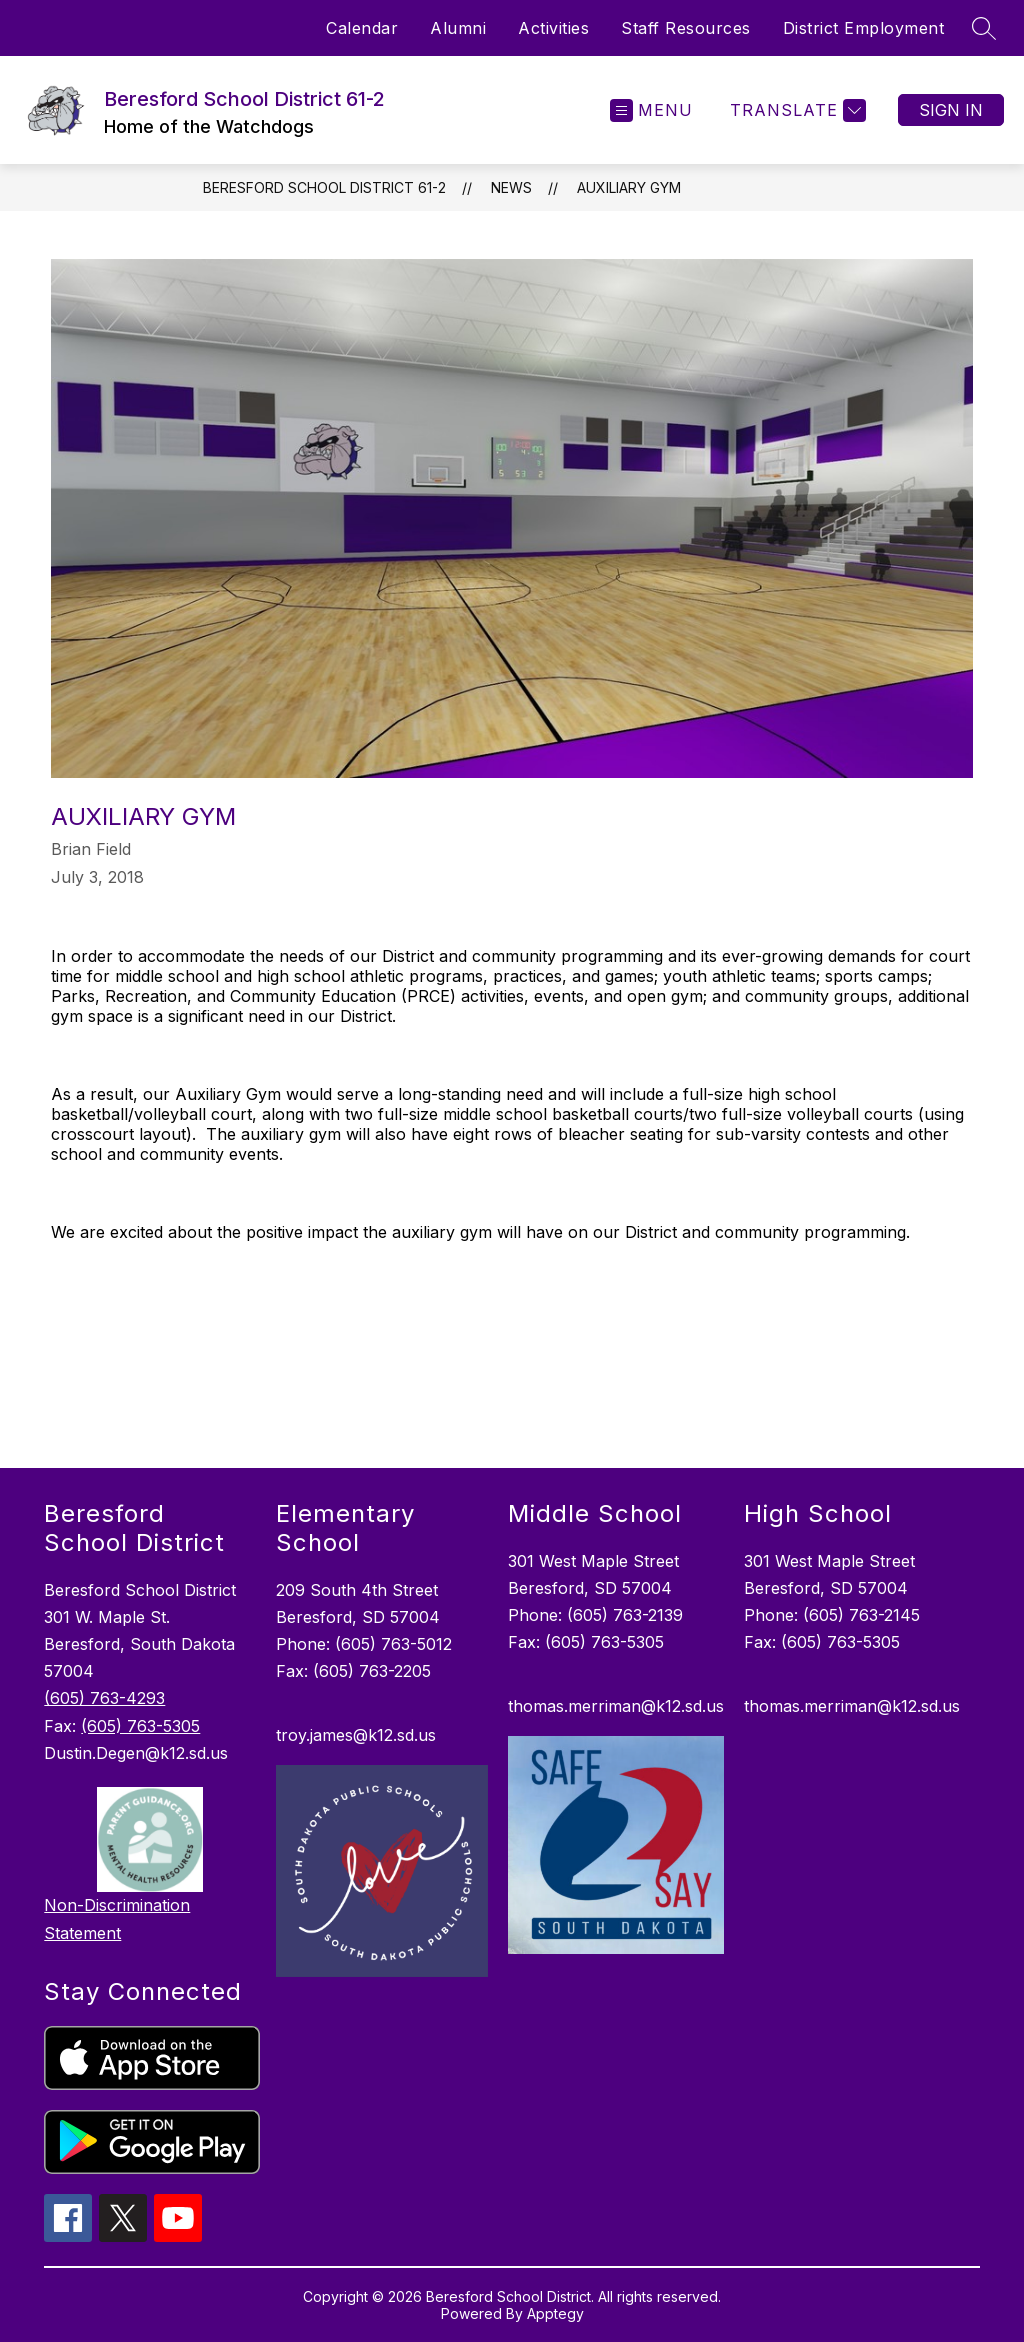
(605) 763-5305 (140, 1726)
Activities (553, 28)
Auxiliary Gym (629, 187)
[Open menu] (651, 110)
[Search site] (984, 28)
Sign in (951, 110)
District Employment (864, 28)
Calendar (362, 28)
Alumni (458, 28)
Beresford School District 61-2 (324, 187)
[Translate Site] (795, 110)
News (511, 187)
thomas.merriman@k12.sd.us (616, 1706)
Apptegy (555, 2313)
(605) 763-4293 (104, 1698)
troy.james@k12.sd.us (356, 1735)
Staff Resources (686, 28)
